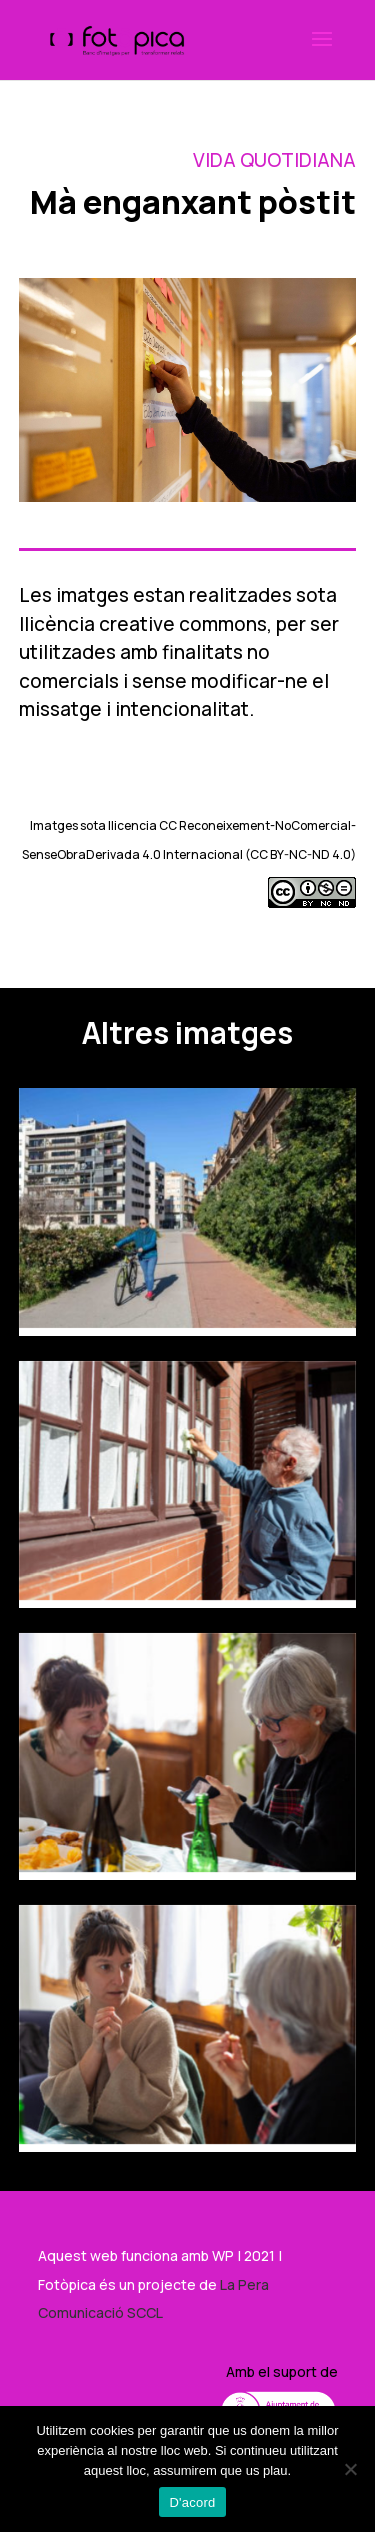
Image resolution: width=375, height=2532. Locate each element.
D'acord (192, 2502)
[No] (350, 2469)
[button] (322, 52)
